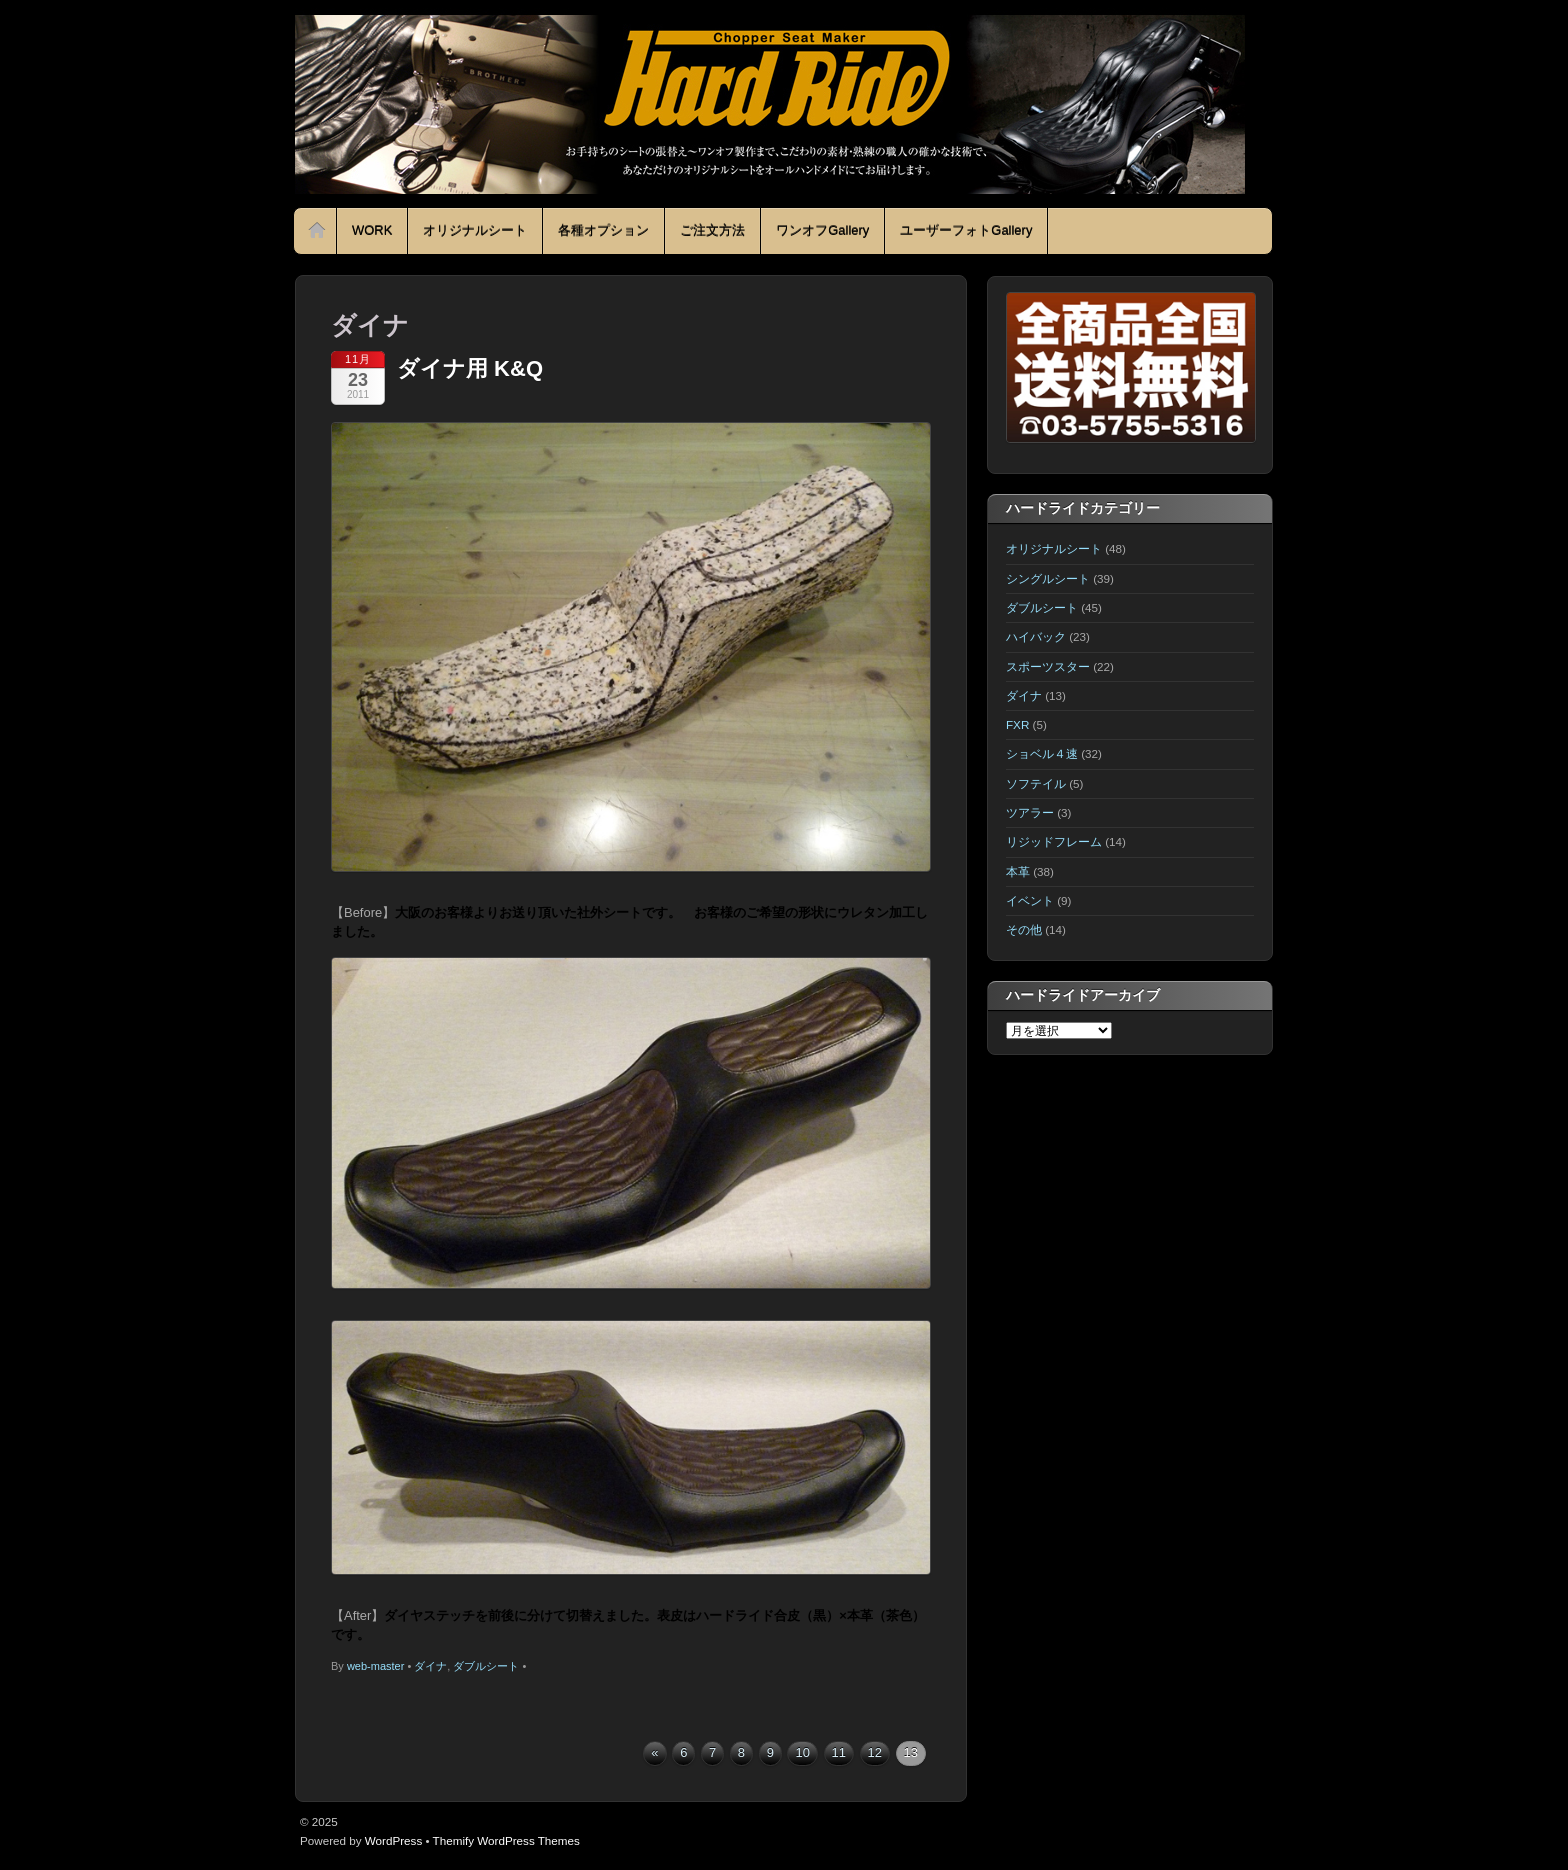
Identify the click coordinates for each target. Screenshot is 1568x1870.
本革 (1018, 871)
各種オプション (603, 230)
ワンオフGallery (822, 230)
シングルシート (1048, 578)
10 (802, 1752)
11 (839, 1752)
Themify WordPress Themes (506, 1840)
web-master (375, 1666)
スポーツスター (1048, 666)
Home (317, 231)
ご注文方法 (712, 230)
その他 (1024, 929)
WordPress (393, 1840)
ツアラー (1030, 812)
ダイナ (430, 1666)
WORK (372, 230)
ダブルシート (486, 1666)
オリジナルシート (475, 230)
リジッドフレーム (1054, 841)
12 (875, 1752)
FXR (1017, 724)
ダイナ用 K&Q (470, 368)
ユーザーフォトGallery (966, 230)
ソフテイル (1036, 783)
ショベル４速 (1042, 753)
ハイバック (1036, 636)
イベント (1030, 900)
